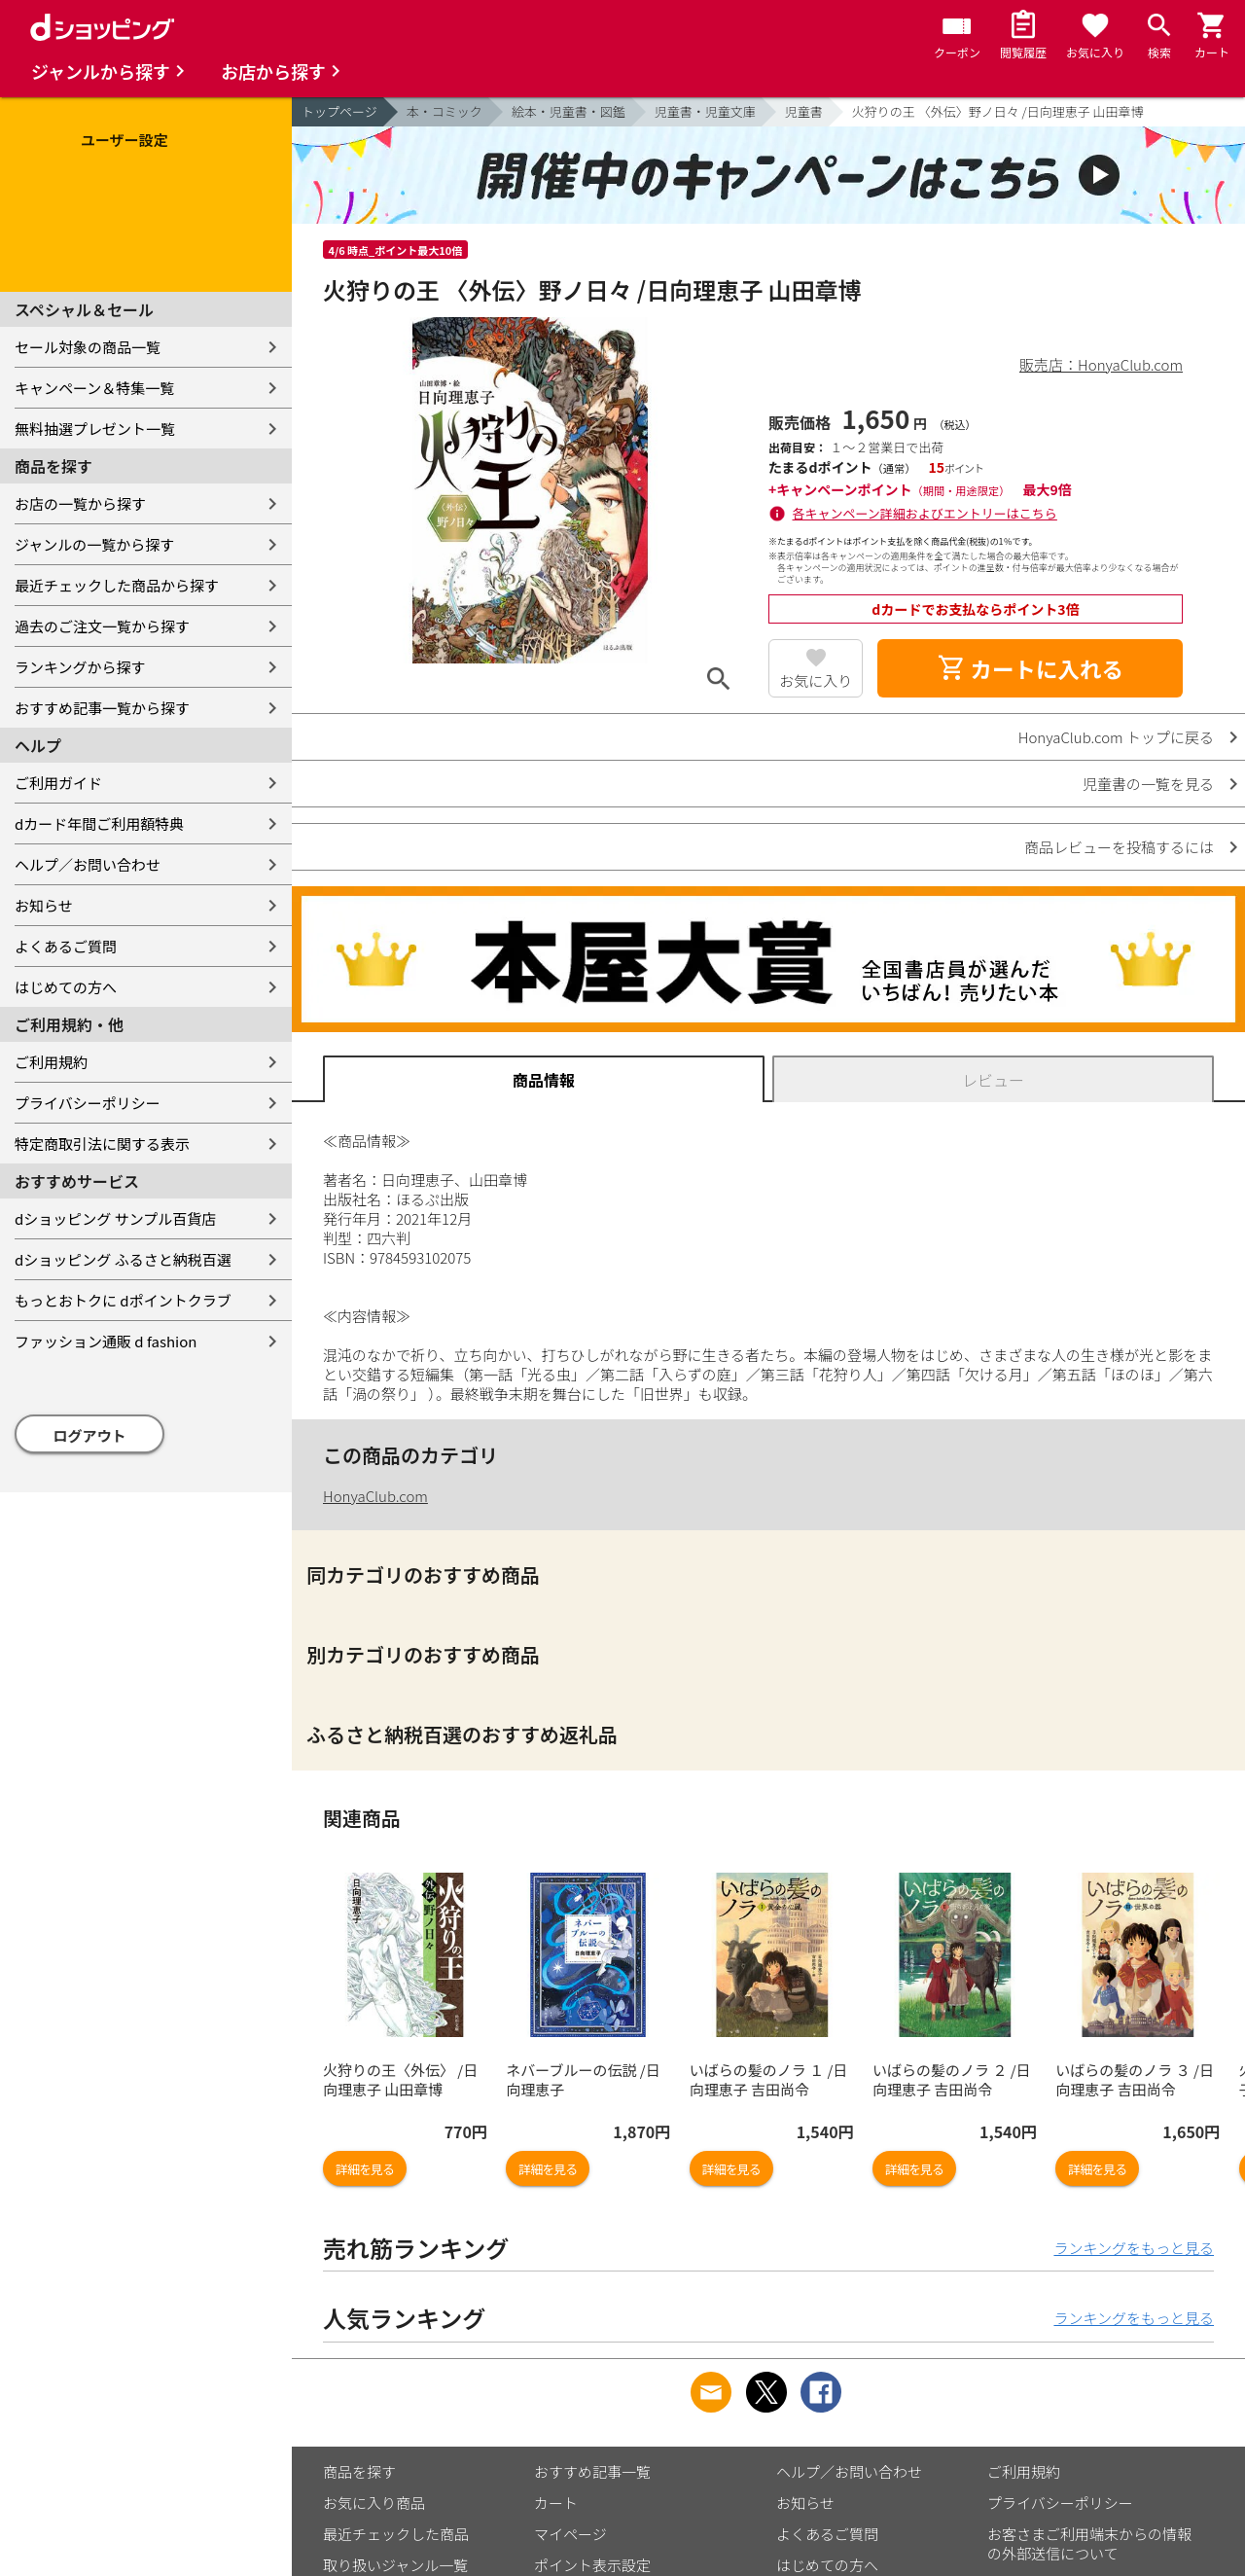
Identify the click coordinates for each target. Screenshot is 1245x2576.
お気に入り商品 (374, 2502)
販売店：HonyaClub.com (1101, 364)
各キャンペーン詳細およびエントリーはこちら (925, 513)
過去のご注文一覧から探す (102, 626)
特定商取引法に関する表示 (102, 1143)
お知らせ (44, 905)
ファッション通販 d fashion (105, 1341)
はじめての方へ (66, 987)
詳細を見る (365, 2169)
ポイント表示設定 (592, 2565)
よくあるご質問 (66, 946)
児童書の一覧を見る (1148, 783)
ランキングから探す (80, 667)
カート (556, 2502)
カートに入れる (1030, 668)
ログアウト (89, 1435)
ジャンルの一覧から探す (94, 544)
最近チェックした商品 (396, 2533)
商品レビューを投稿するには (1119, 847)
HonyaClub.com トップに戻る (1116, 737)
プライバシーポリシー (87, 1102)
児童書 (804, 111)
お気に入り (815, 680)
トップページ (339, 111)
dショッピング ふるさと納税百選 (123, 1259)
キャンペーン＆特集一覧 (94, 387)
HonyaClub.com (375, 1495)
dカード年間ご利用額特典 (99, 823)
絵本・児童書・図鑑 (568, 111)
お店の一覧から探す (80, 503)
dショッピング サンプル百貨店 (115, 1218)
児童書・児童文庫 (705, 111)
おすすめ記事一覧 (592, 2471)
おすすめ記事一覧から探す (102, 708)
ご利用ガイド (58, 782)
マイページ (570, 2533)
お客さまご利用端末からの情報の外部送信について (1089, 2543)
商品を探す (359, 2471)
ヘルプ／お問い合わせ (87, 864)
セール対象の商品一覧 (87, 347)
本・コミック (444, 111)
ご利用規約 (51, 1062)
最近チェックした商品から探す (117, 585)
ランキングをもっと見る (1133, 2247)
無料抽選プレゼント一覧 (95, 428)
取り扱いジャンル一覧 (395, 2565)
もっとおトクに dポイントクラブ (123, 1300)
